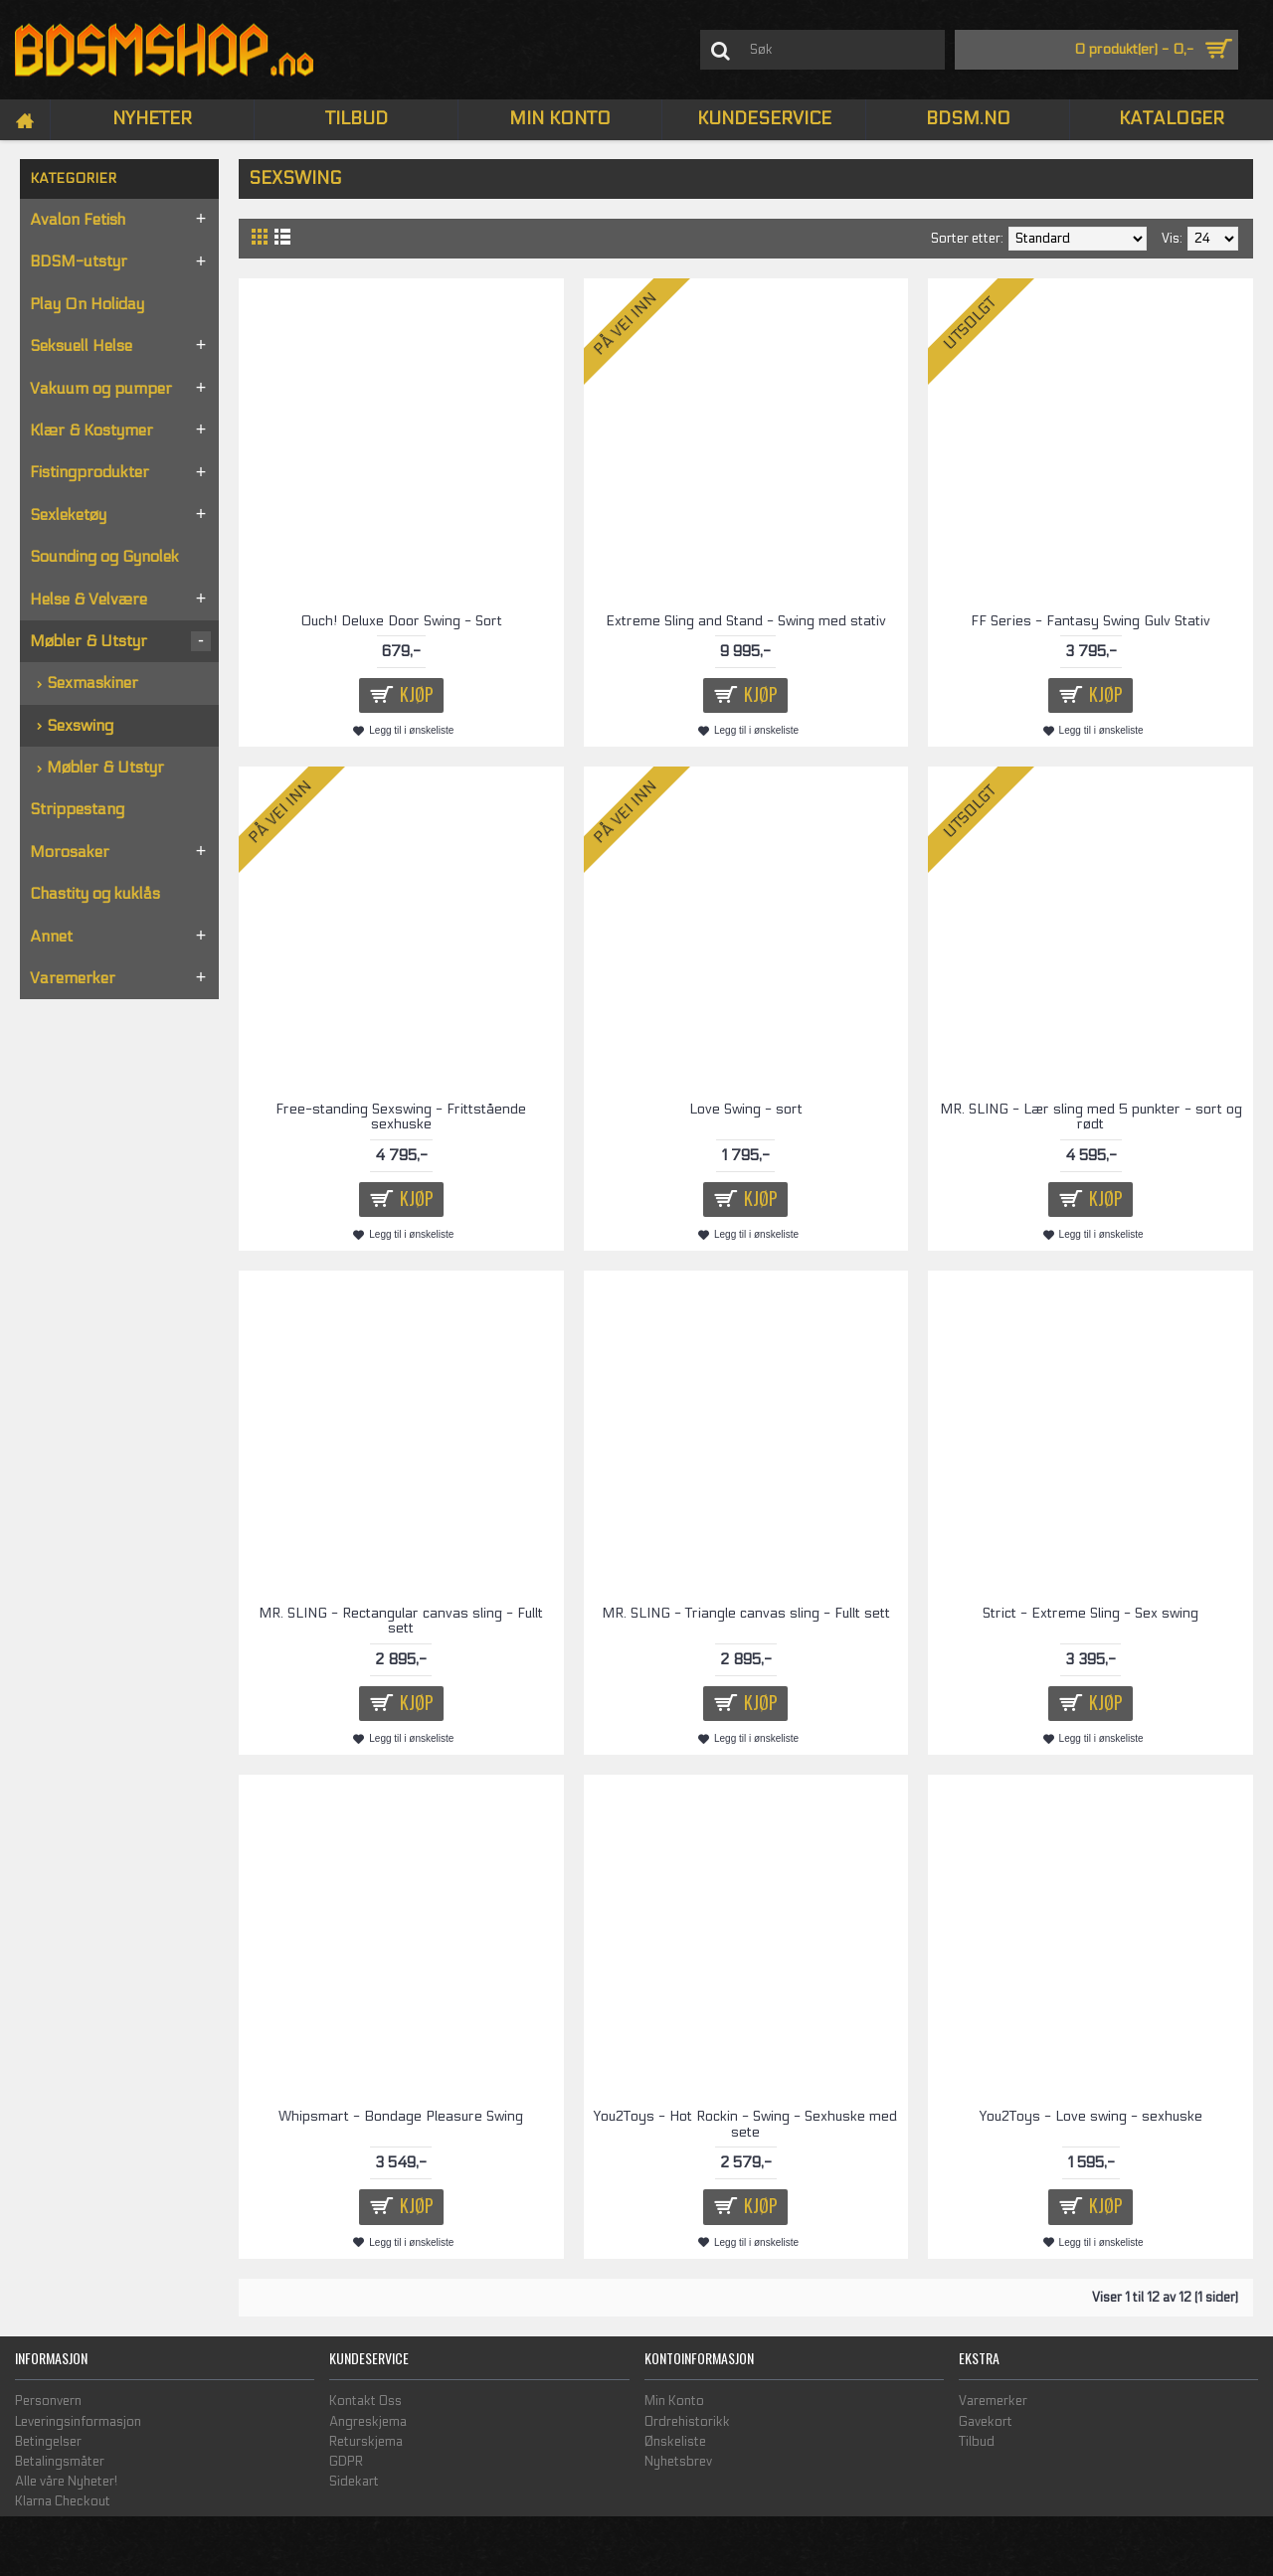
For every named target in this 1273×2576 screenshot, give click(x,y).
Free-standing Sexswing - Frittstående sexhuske (400, 1116)
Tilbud (977, 2442)
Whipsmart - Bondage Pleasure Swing (400, 2116)
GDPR (346, 2462)
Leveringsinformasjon (78, 2422)
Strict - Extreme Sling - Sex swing (1090, 1613)
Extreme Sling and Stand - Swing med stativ (746, 620)
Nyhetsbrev (678, 2462)
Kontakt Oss (365, 2401)
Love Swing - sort (746, 1109)
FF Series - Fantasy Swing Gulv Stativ (1090, 620)
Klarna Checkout (62, 2501)
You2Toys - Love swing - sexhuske (1091, 2116)
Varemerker (993, 2401)
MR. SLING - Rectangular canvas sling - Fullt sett (401, 1620)
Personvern (48, 2401)
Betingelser (48, 2442)
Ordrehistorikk (687, 2422)
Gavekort (985, 2422)
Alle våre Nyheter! (66, 2482)
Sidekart (354, 2482)
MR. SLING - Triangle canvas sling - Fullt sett (746, 1613)
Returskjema (366, 2442)
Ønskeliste (675, 2442)
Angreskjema (368, 2422)
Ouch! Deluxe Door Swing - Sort (401, 620)
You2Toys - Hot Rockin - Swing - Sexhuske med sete (745, 2124)
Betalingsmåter (59, 2462)
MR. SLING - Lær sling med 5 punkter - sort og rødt (1091, 1116)
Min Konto (674, 2401)
